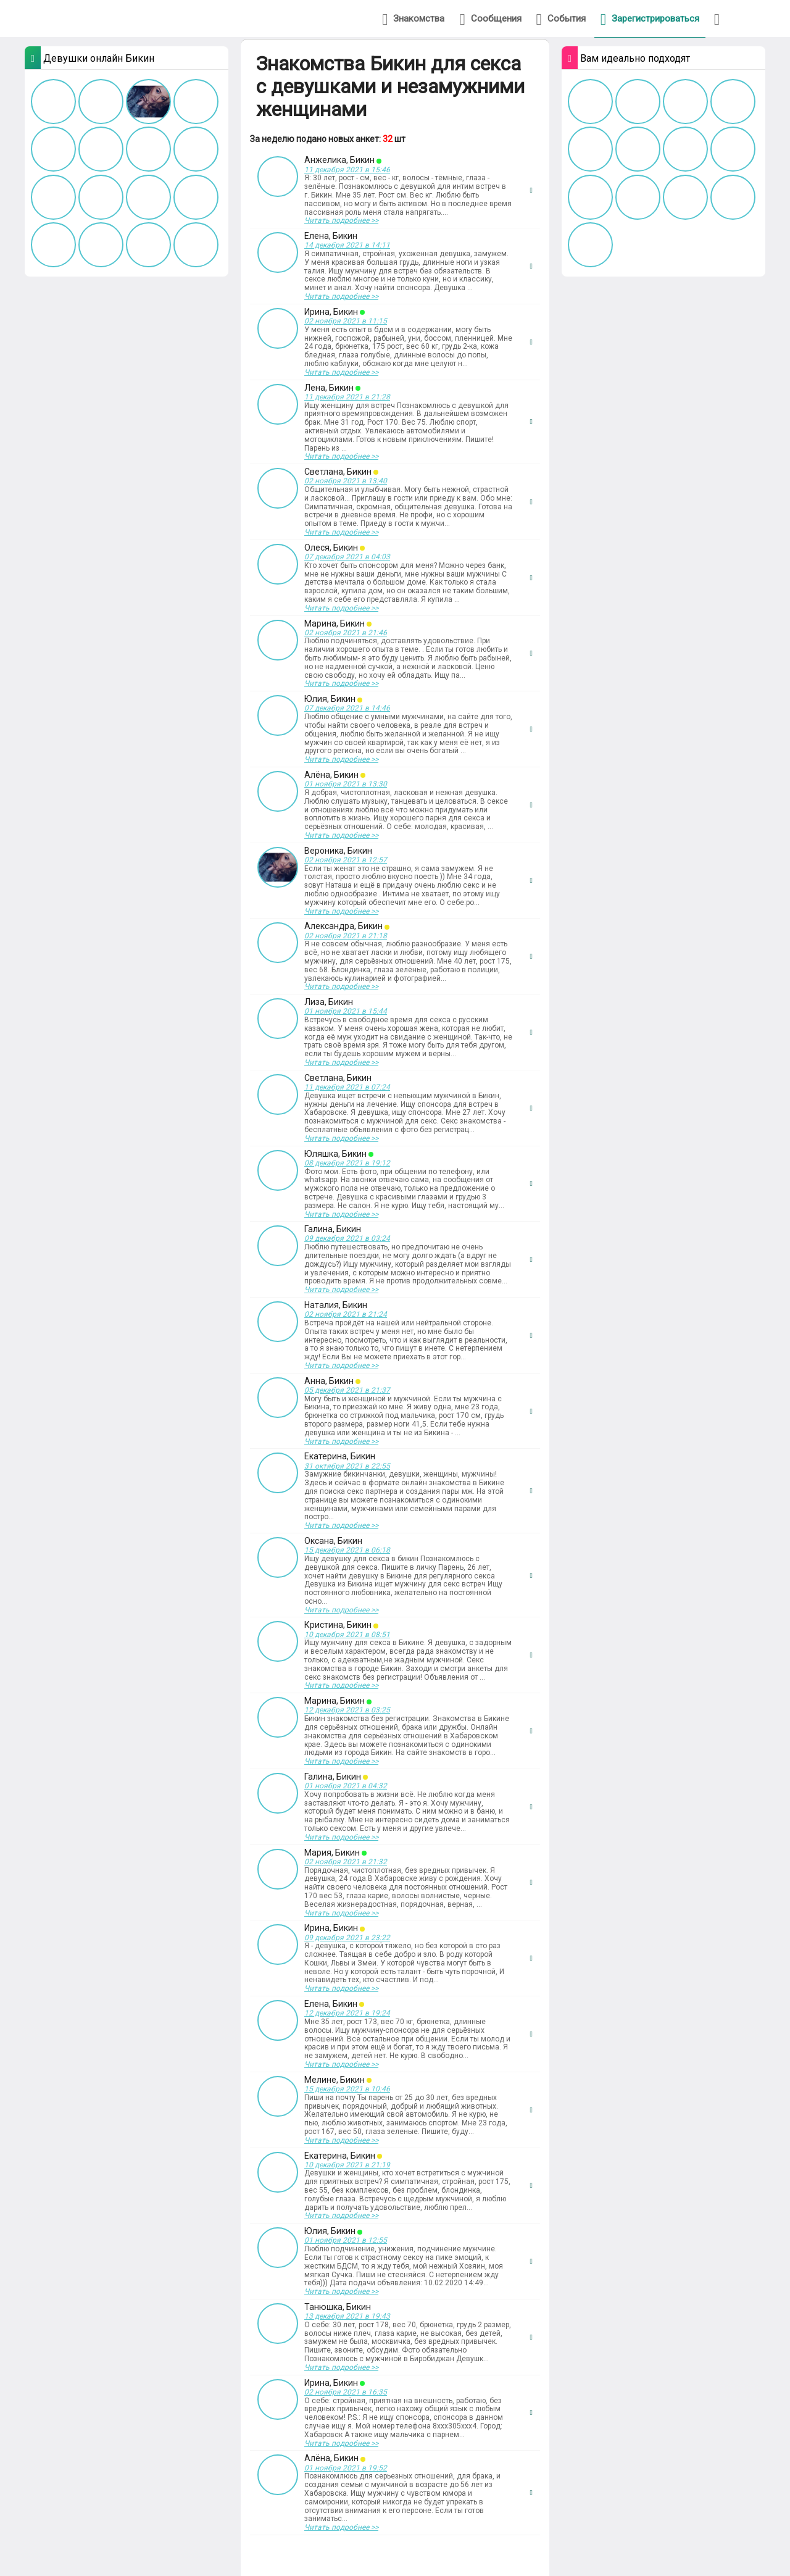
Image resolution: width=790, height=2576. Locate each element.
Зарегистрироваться (650, 19)
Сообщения (490, 19)
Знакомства (413, 19)
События (561, 19)
